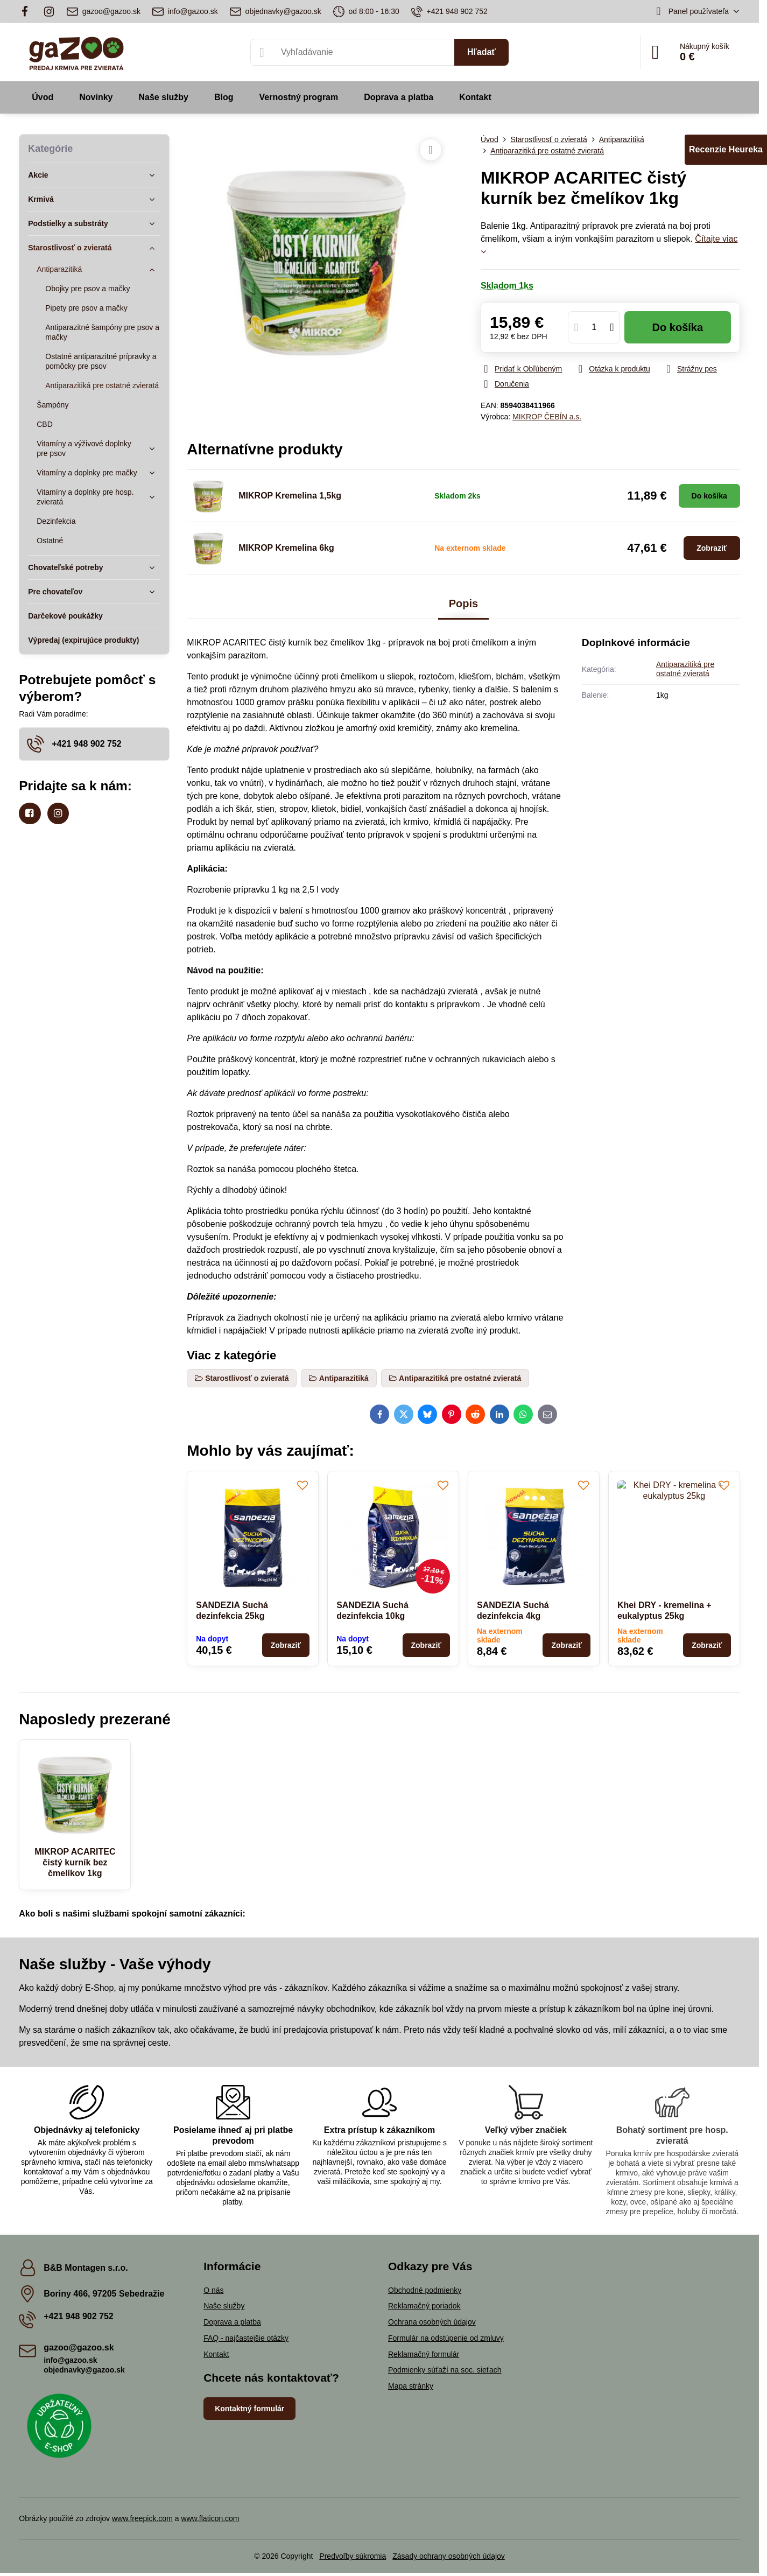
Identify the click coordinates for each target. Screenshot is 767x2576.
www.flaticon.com (210, 2518)
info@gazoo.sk (70, 2360)
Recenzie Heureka (726, 149)
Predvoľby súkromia (352, 2556)
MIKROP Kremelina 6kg (286, 547)
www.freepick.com (142, 2518)
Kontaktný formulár (249, 2408)
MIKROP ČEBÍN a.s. (546, 416)
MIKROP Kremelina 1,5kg (289, 495)
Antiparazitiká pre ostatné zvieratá (685, 669)
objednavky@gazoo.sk (84, 2370)
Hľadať (481, 52)
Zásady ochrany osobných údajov (448, 2556)
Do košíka (677, 327)
